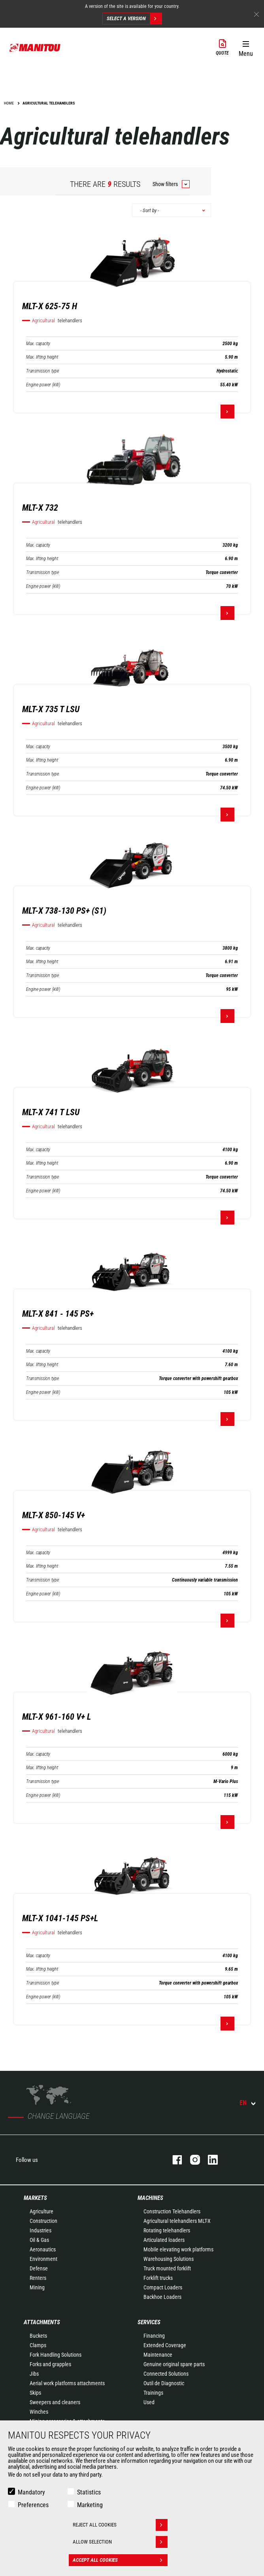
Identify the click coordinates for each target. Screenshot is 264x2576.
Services (149, 2322)
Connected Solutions (166, 2374)
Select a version (134, 18)
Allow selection (120, 2542)
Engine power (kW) (43, 385)
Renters (38, 2278)
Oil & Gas (39, 2240)
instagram (191, 2160)
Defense (39, 2268)
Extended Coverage (164, 2345)
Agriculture (41, 2211)
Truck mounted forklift (167, 2268)
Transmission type (42, 371)
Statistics (89, 2492)
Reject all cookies (120, 2525)
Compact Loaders (162, 2287)
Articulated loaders (164, 2240)
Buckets (38, 2336)
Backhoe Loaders (162, 2297)
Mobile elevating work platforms (178, 2249)
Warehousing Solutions (168, 2259)
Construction (43, 2221)
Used (149, 2402)
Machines (150, 2197)
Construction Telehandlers (171, 2211)
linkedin (209, 2160)
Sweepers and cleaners (55, 2402)
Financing (154, 2336)
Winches (39, 2412)
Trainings (153, 2393)
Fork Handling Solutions (55, 2355)
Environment (43, 2259)
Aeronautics (43, 2249)
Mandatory (31, 2492)
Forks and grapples (50, 2364)
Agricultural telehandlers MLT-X (177, 2221)
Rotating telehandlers (166, 2230)
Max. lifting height (42, 357)
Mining (37, 2287)
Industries (40, 2230)
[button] (246, 47)
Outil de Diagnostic (163, 2383)
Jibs (34, 2374)
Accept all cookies (120, 2560)
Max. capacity (38, 343)
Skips (35, 2393)
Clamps (38, 2345)
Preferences (33, 2505)
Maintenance (157, 2355)
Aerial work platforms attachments (67, 2383)
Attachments (42, 2322)
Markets (35, 2197)
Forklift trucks (158, 2278)
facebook (173, 2160)
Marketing (90, 2505)
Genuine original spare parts (174, 2364)
